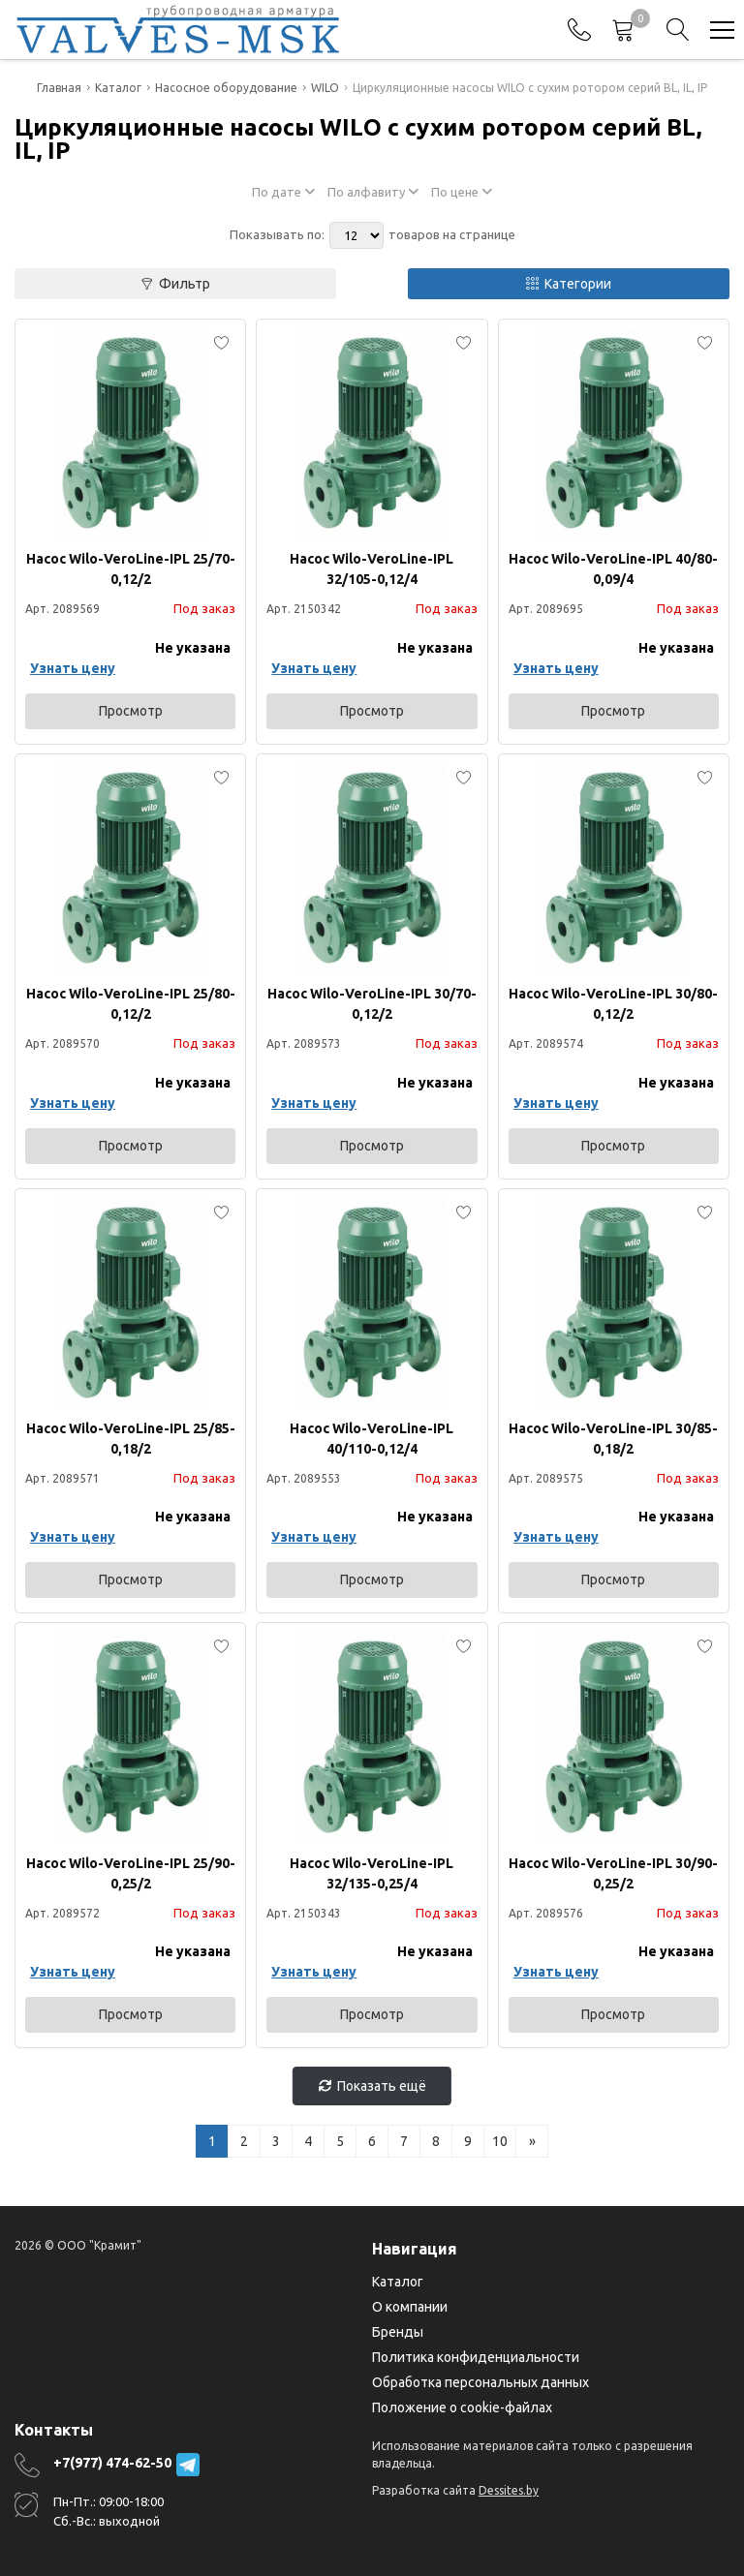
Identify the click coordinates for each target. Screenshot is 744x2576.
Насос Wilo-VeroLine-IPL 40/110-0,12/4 (371, 1439)
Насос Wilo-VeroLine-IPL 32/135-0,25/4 (371, 1873)
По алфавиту (372, 192)
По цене (461, 192)
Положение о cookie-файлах (462, 2407)
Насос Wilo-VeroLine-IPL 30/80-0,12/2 (613, 1004)
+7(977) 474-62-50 (112, 2462)
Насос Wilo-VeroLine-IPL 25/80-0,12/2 (130, 1004)
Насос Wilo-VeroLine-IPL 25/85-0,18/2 (130, 1439)
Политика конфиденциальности (475, 2357)
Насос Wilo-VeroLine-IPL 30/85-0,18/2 (613, 1439)
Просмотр (131, 711)
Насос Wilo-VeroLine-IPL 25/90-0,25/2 (130, 1873)
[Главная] (178, 29)
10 (500, 2141)
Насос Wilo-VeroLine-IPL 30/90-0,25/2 (613, 1873)
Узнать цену (72, 668)
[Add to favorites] (221, 342)
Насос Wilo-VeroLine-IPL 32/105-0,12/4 (371, 569)
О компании (410, 2307)
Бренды (397, 2332)
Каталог (397, 2281)
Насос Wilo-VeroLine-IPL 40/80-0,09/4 (613, 569)
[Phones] (579, 30)
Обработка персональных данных (480, 2382)
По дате (283, 192)
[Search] (678, 30)
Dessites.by (509, 2490)
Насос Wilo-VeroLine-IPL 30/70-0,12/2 (372, 1004)
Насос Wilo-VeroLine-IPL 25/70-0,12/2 (130, 569)
